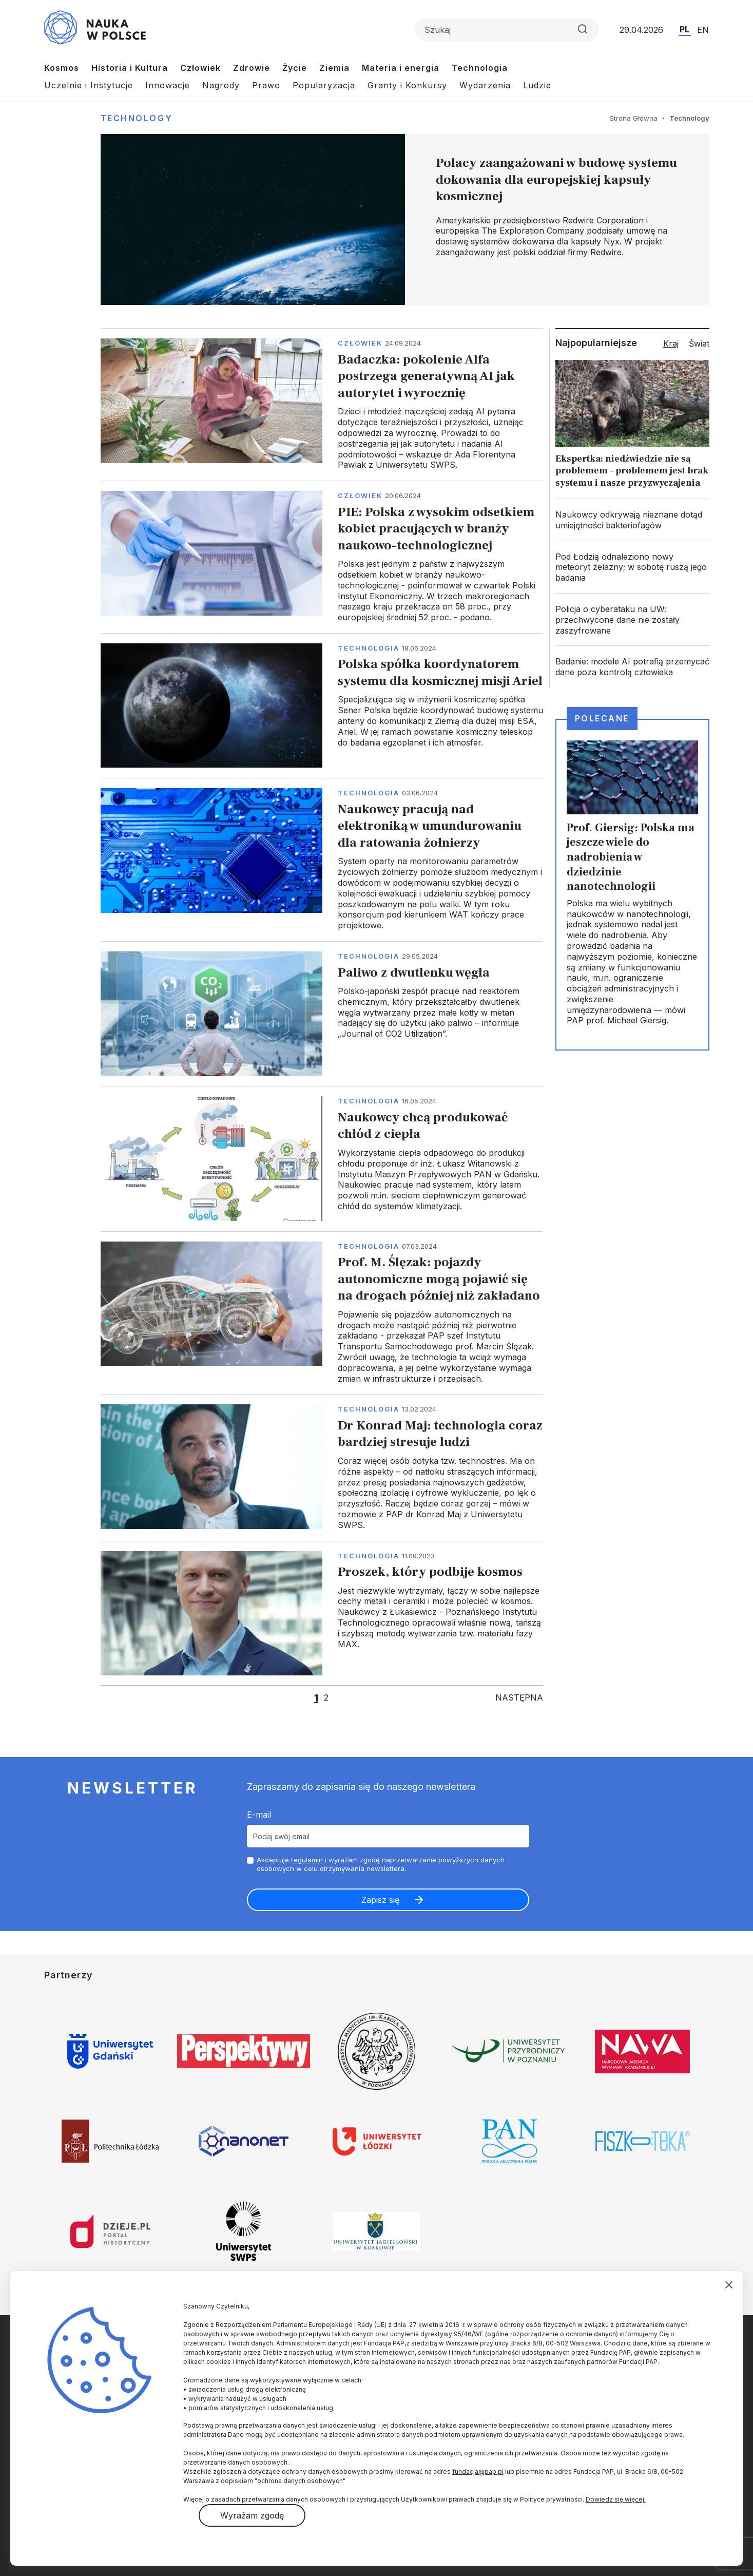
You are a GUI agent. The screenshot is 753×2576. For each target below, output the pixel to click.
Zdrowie (251, 68)
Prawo (266, 85)
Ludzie (537, 85)
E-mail (259, 1814)
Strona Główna (634, 118)
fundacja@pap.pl (478, 2471)
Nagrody (221, 85)
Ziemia (334, 68)
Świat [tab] (699, 343)
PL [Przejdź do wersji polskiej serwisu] (684, 29)
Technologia (480, 68)
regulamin (307, 1860)
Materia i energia (400, 68)
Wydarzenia (485, 85)
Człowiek (200, 68)
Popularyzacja (324, 85)
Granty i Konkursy (407, 85)
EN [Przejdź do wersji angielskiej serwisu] (703, 30)
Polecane (602, 718)
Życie (294, 68)
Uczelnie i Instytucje (88, 85)
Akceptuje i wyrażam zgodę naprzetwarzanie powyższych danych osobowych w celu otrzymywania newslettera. (381, 1864)
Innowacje (167, 85)
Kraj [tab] (671, 343)
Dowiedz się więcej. (616, 2499)
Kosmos (61, 68)
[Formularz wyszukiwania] (506, 29)
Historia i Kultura (129, 68)
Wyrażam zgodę (252, 2515)
